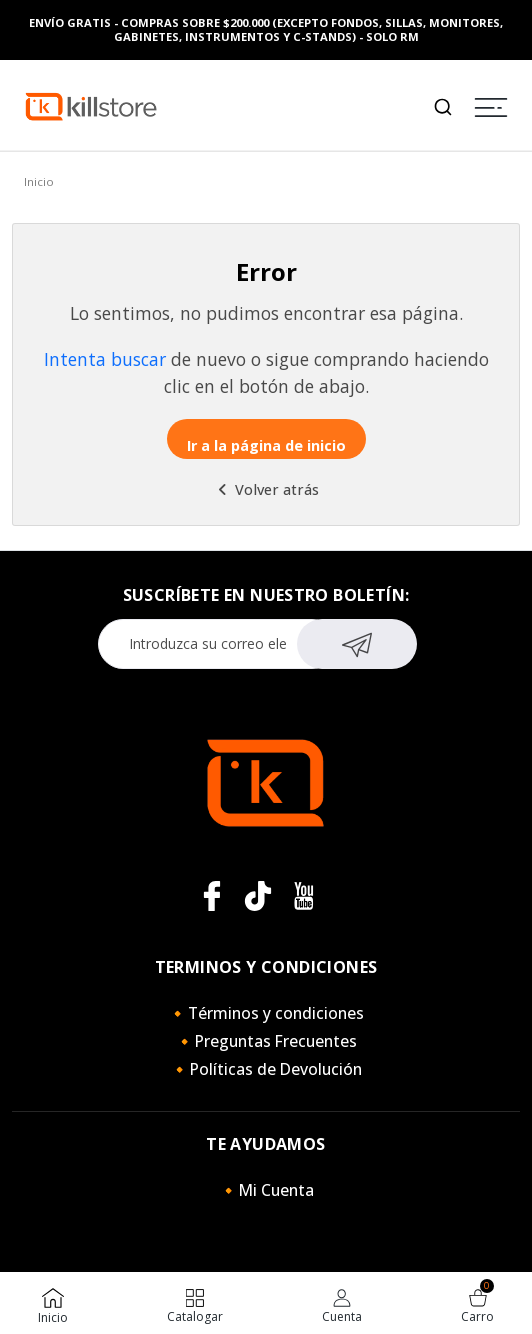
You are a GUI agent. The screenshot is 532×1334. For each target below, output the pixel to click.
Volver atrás (266, 489)
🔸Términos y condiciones (266, 1013)
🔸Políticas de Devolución (266, 1069)
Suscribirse (357, 642)
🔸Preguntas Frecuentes (266, 1041)
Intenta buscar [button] (105, 359)
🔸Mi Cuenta (266, 1190)
